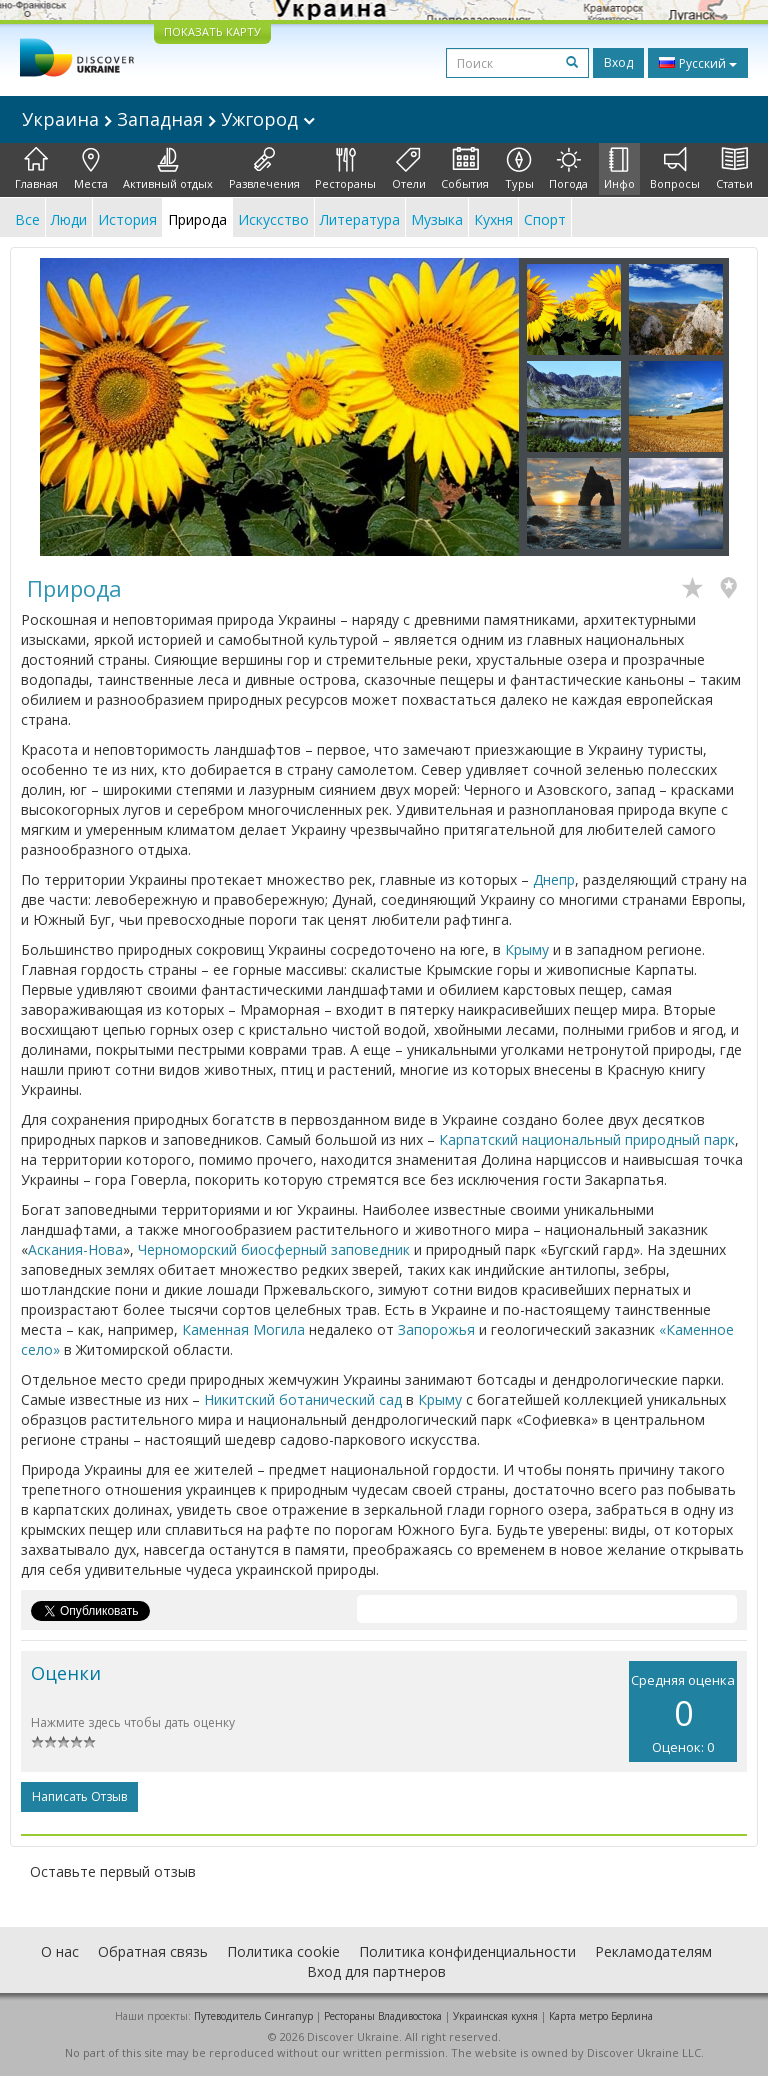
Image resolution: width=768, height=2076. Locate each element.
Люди (69, 219)
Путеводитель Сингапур (253, 2016)
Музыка (437, 219)
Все (27, 219)
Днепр (554, 879)
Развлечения (264, 169)
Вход (618, 62)
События (465, 169)
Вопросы (675, 169)
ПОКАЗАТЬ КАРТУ (212, 31)
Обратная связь (153, 1951)
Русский (698, 63)
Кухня (493, 219)
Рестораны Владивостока (383, 2016)
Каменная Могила (243, 1329)
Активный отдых (168, 169)
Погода (568, 169)
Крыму (527, 949)
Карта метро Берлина (601, 2016)
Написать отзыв (79, 1796)
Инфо (619, 169)
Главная (36, 169)
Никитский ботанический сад (303, 1399)
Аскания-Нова (75, 1249)
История (127, 219)
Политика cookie (283, 1951)
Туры (519, 169)
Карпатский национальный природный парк (587, 1139)
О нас (60, 1951)
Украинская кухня (495, 2016)
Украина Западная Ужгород (168, 119)
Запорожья (436, 1329)
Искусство (273, 219)
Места (91, 169)
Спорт (545, 219)
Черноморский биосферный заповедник (274, 1249)
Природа (197, 219)
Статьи (734, 169)
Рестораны (345, 169)
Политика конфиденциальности (467, 1951)
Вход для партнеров (376, 1971)
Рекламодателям (653, 1951)
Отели (409, 169)
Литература (360, 219)
